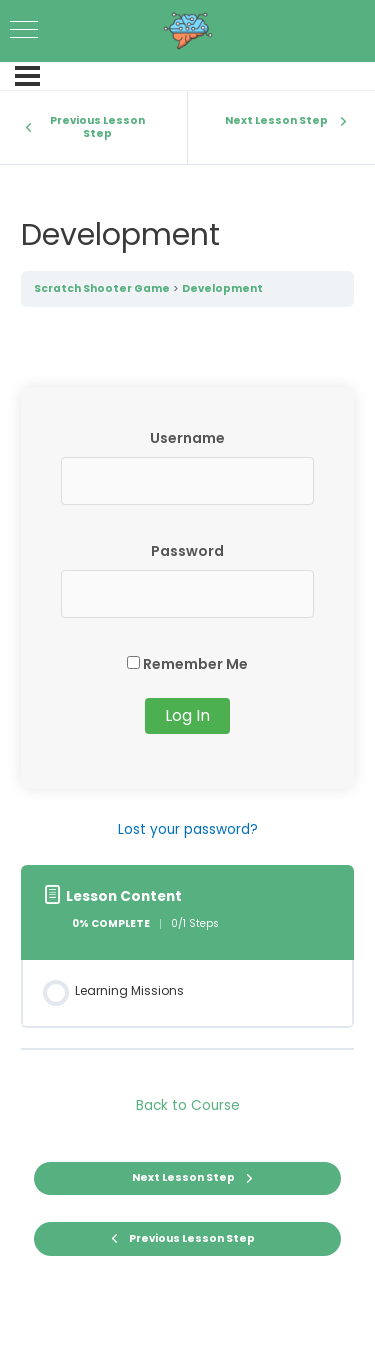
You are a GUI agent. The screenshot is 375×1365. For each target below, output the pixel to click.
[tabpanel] (188, 614)
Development (222, 288)
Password (187, 551)
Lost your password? (188, 829)
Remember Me (187, 664)
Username (187, 438)
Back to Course (188, 1105)
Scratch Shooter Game (102, 288)
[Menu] (27, 76)
